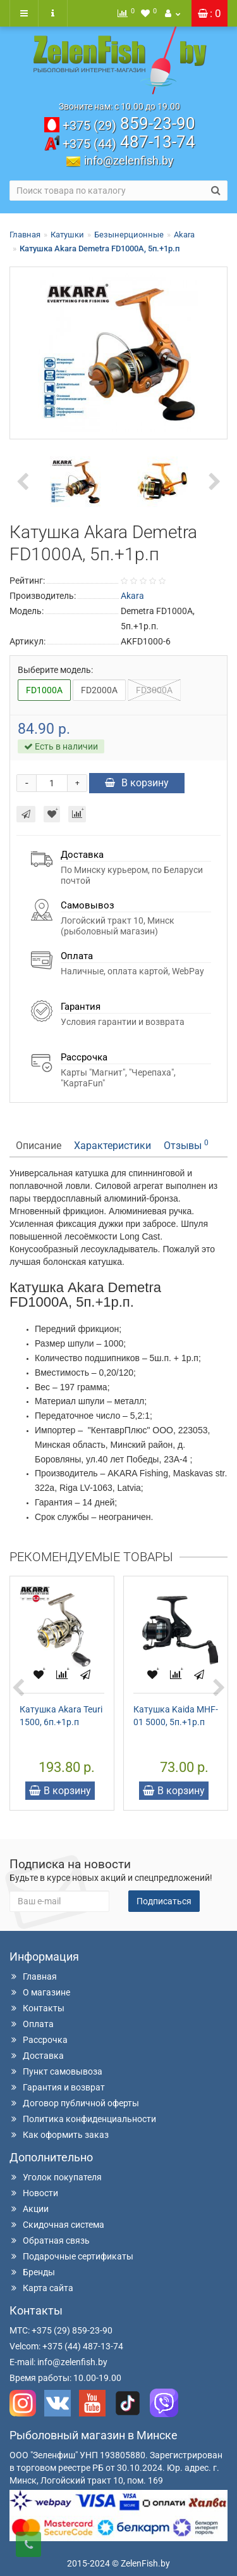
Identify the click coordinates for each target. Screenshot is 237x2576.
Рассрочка (38, 2040)
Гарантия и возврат (57, 2087)
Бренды (32, 2272)
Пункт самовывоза (55, 2071)
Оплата (31, 2024)
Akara (184, 234)
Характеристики (112, 1146)
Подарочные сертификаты (71, 2256)
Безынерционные (129, 234)
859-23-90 (129, 123)
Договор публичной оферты (74, 2103)
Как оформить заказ (59, 2135)
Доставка (36, 2056)
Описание (38, 1146)
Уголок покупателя (55, 2177)
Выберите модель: (55, 670)
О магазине (39, 1992)
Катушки (67, 234)
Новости (33, 2193)
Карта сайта (41, 2288)
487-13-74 (129, 141)
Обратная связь (49, 2240)
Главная (24, 234)
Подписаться (164, 1901)
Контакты (36, 2008)
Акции (29, 2209)
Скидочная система (56, 2225)
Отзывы (186, 1145)
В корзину (137, 783)
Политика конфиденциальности (82, 2119)
